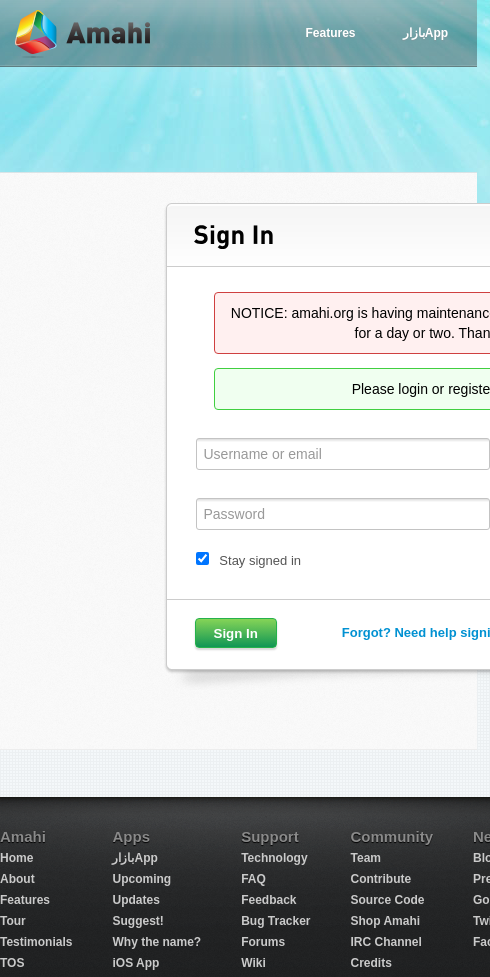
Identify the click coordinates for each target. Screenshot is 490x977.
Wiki (253, 963)
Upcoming (141, 879)
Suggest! (137, 921)
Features (330, 33)
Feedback (268, 900)
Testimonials (36, 942)
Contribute (381, 879)
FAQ (253, 879)
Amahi (84, 33)
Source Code (388, 900)
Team (366, 858)
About (17, 879)
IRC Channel (386, 942)
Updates (135, 900)
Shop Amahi (386, 921)
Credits (371, 963)
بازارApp (425, 33)
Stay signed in (260, 560)
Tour (13, 921)
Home (16, 858)
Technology (274, 858)
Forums (263, 942)
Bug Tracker (275, 921)
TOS (12, 963)
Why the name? (156, 942)
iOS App (135, 963)
